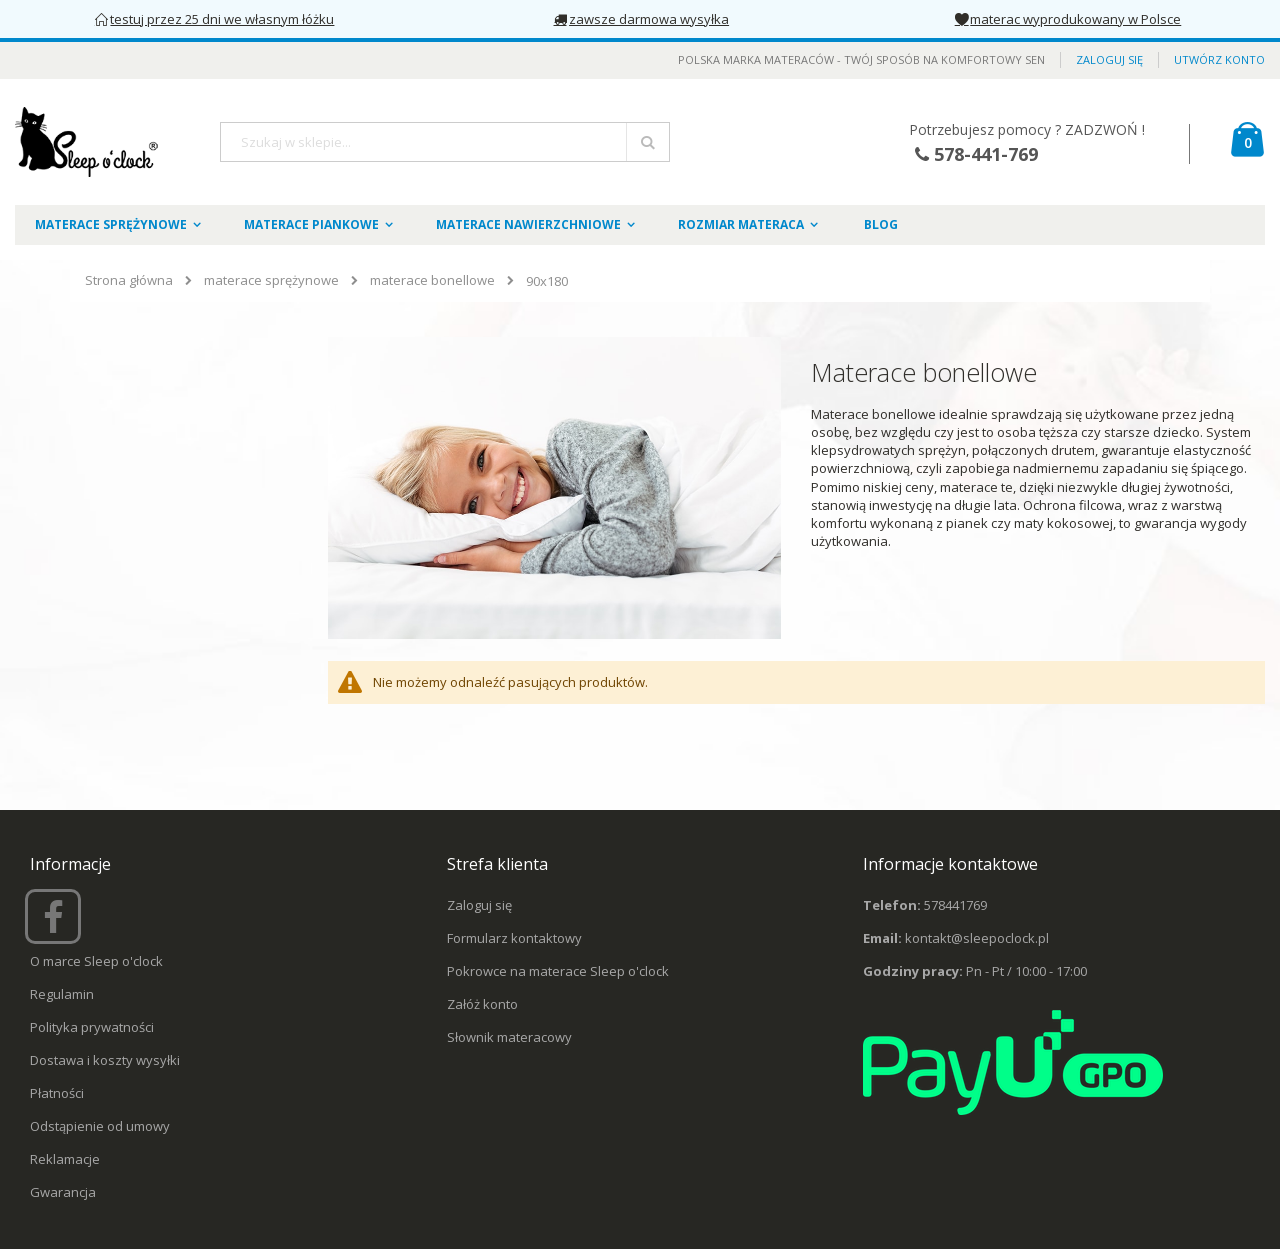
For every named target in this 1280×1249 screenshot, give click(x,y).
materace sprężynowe (271, 280)
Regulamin (62, 994)
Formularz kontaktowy (514, 938)
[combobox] (445, 142)
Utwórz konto (1219, 59)
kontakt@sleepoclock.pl (977, 938)
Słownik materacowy (509, 1037)
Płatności (57, 1093)
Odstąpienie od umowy (100, 1126)
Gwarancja (63, 1192)
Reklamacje (65, 1159)
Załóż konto (482, 1004)
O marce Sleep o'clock (96, 961)
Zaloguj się (1109, 59)
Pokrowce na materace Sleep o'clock (558, 971)
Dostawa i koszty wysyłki (105, 1060)
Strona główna (129, 280)
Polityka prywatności (92, 1027)
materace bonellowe (432, 280)
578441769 (955, 905)
